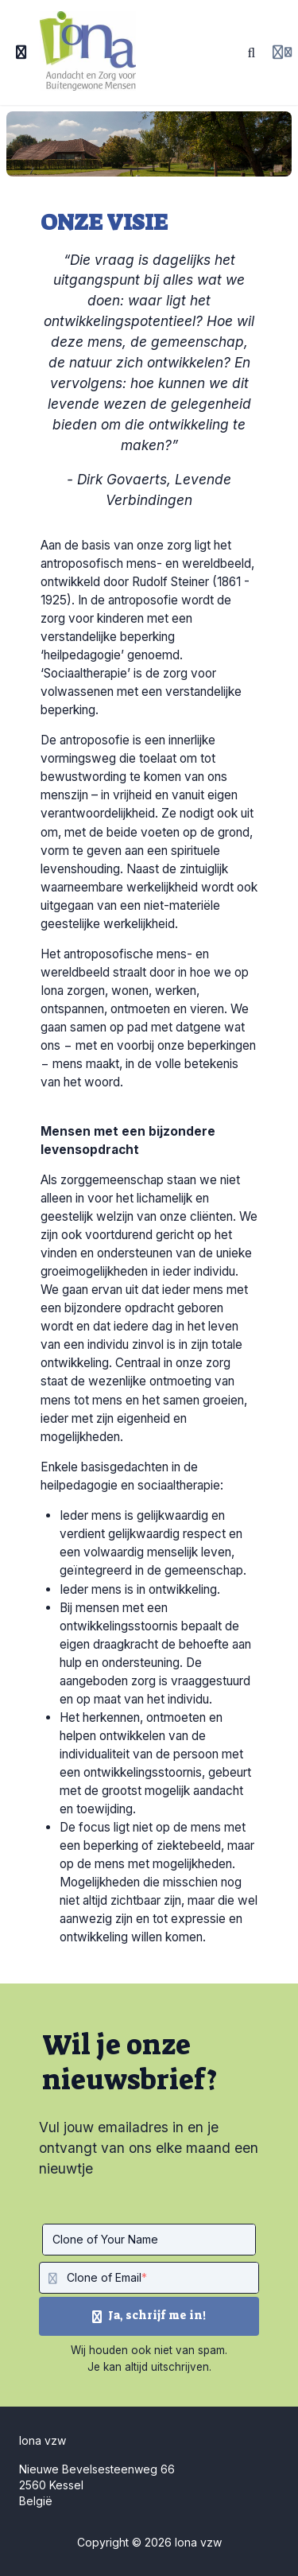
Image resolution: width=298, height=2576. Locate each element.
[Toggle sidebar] (21, 52)
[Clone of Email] (162, 2278)
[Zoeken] (252, 52)
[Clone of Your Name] (149, 2239)
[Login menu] (282, 52)
